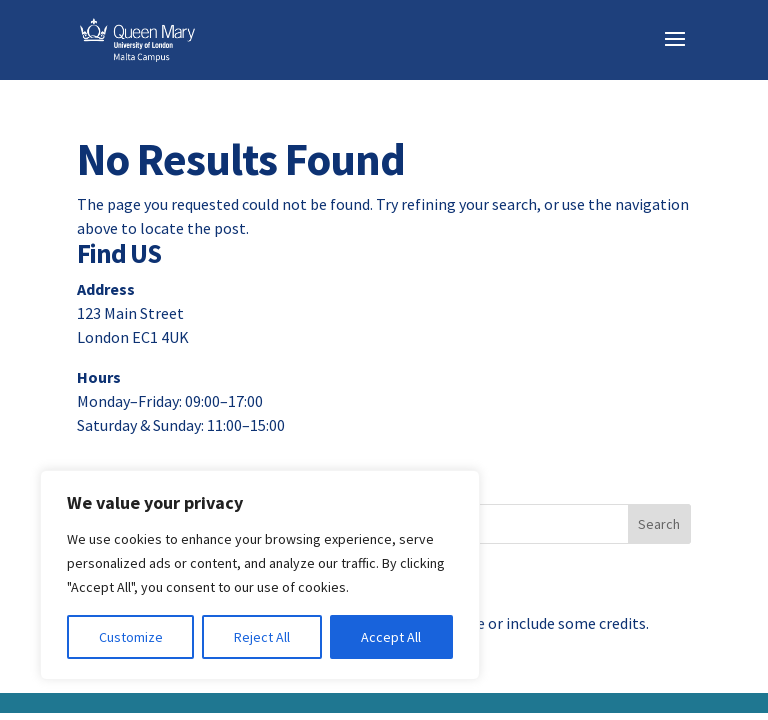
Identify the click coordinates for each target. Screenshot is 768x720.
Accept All (391, 637)
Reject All (262, 637)
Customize (131, 637)
